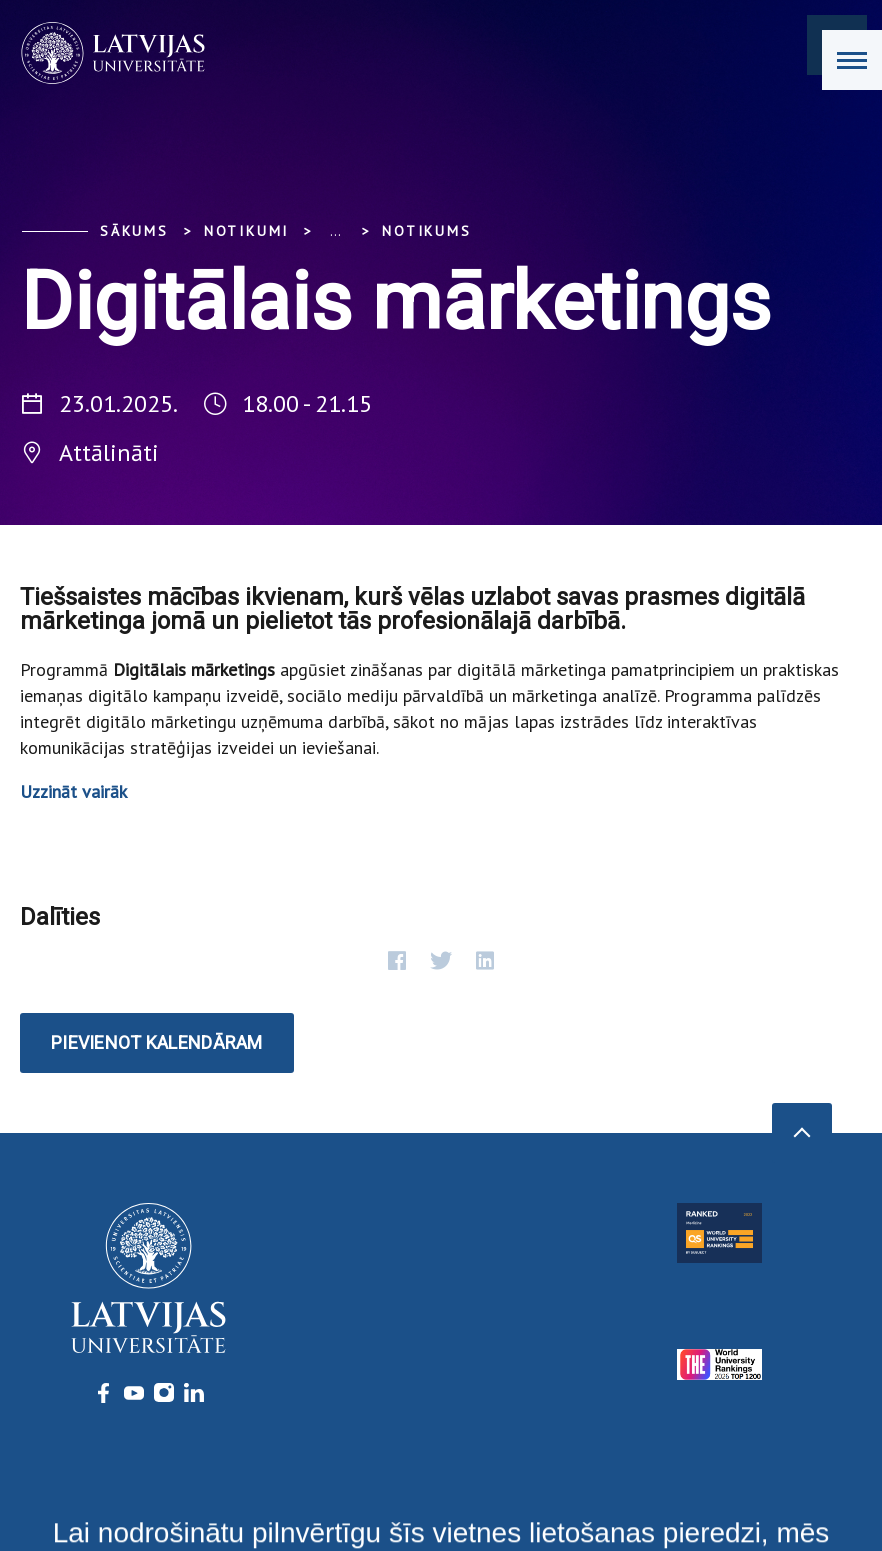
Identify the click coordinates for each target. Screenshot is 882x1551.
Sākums (134, 231)
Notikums (426, 231)
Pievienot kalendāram (157, 1042)
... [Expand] (335, 231)
